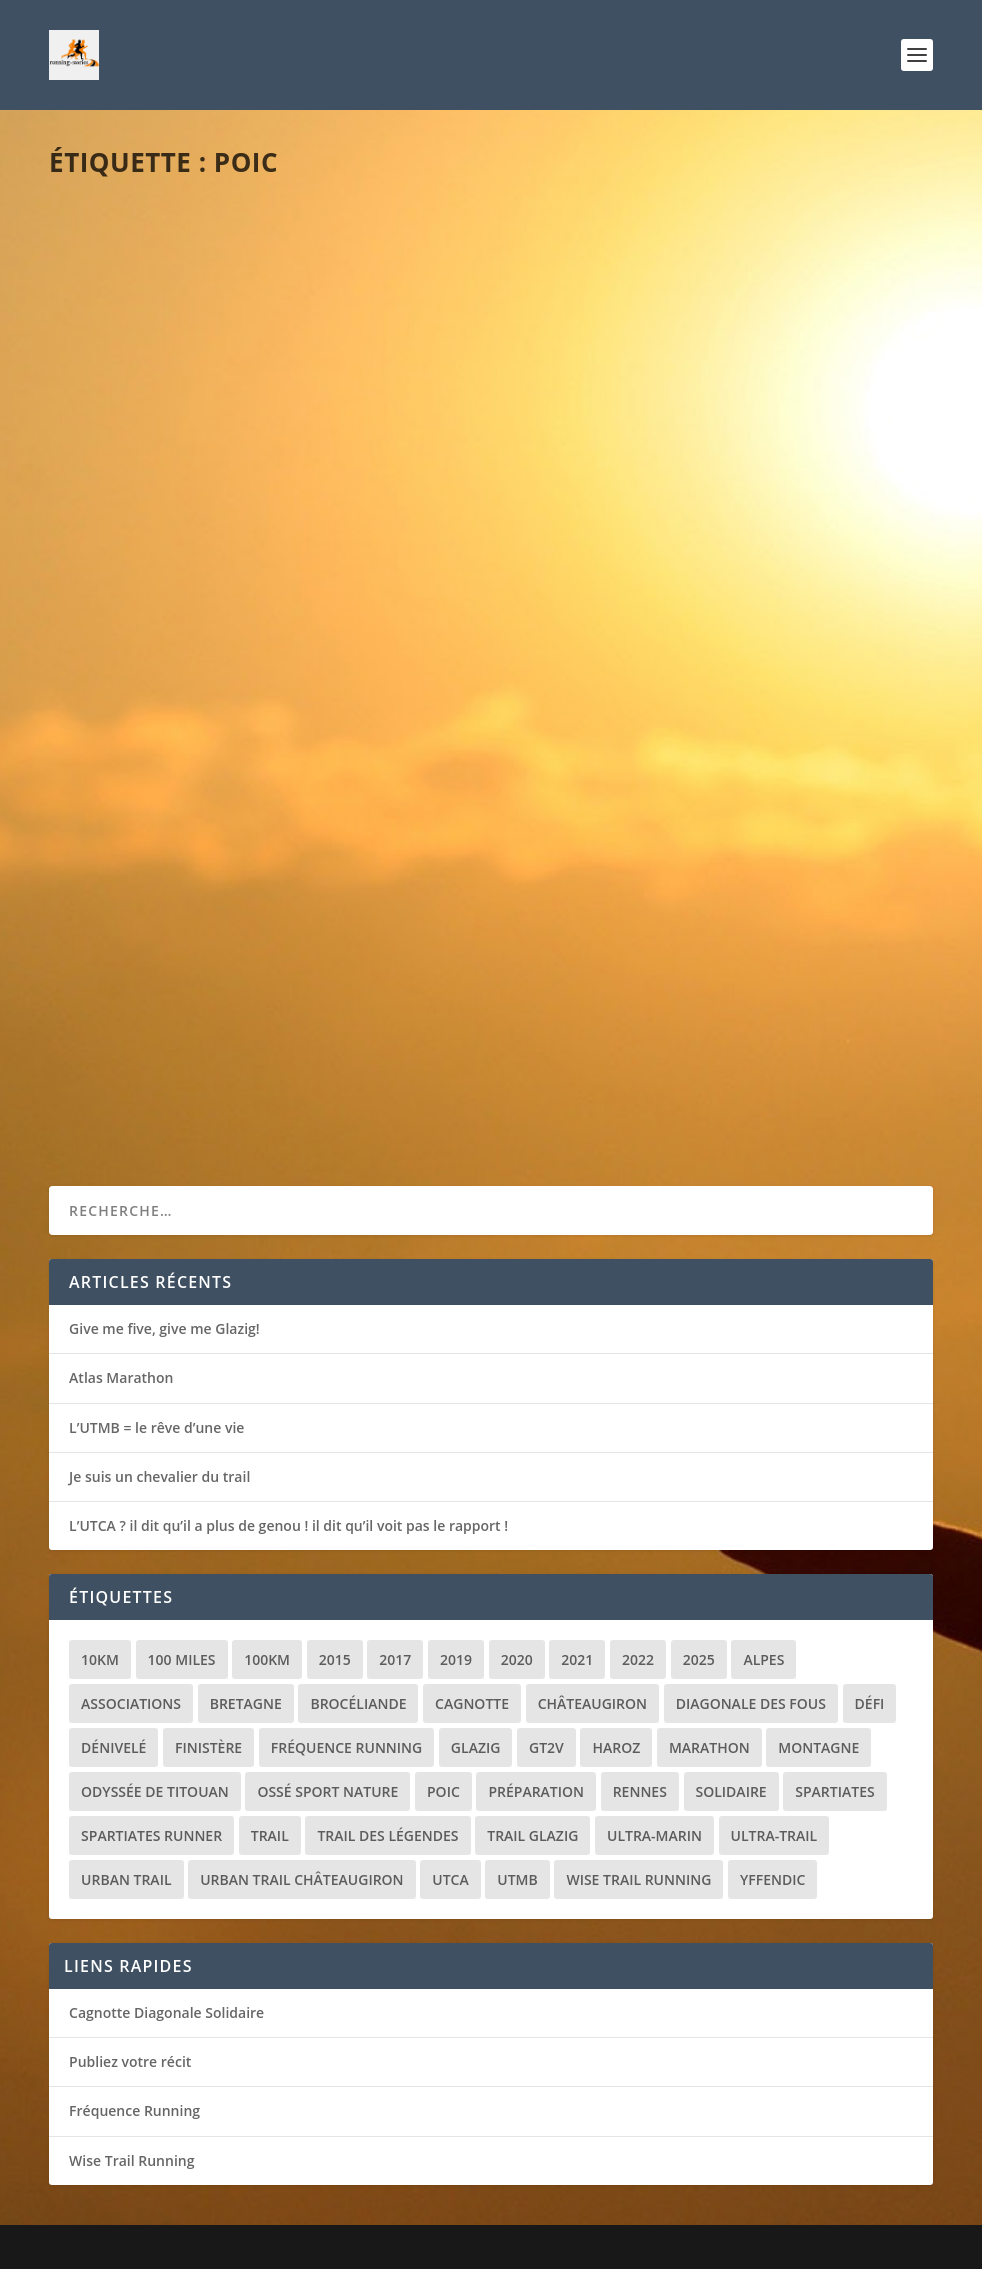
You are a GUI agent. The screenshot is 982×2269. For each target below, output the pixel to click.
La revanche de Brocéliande (201, 964)
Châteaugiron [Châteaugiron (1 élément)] (592, 1703)
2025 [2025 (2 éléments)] (699, 1659)
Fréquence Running (134, 2110)
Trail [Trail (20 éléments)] (270, 1835)
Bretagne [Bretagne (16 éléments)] (246, 1703)
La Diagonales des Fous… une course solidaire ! (695, 445)
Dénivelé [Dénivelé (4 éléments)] (113, 1747)
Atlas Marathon (121, 1377)
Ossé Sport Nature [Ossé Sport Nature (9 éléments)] (327, 1791)
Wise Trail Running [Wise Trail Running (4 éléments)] (638, 1879)
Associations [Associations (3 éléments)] (131, 1703)
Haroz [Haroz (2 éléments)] (616, 1747)
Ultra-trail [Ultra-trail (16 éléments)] (774, 1835)
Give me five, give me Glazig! (164, 1328)
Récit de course (249, 510)
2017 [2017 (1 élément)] (395, 1659)
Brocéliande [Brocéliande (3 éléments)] (358, 1703)
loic (100, 510)
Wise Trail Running (131, 2160)
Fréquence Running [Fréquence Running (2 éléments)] (346, 1747)
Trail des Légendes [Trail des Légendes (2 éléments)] (387, 1835)
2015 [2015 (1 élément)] (335, 1659)
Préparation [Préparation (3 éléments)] (536, 1791)
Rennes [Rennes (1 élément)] (640, 1791)
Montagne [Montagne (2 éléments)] (818, 1747)
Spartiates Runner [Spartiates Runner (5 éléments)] (151, 1835)
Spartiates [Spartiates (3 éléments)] (834, 1791)
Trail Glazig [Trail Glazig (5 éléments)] (532, 1835)
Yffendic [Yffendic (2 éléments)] (772, 1879)
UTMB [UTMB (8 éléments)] (517, 1879)
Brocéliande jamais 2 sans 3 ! (203, 479)
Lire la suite (126, 612)
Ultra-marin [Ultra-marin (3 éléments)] (654, 1835)
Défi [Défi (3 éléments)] (870, 1703)
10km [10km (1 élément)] (100, 1659)
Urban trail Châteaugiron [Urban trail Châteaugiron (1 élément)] (301, 1879)
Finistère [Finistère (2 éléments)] (208, 1747)
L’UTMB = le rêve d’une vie (156, 1427)
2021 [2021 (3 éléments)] (577, 1659)
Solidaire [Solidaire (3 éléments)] (731, 1791)
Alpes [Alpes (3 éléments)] (763, 1659)
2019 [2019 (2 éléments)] (456, 1659)
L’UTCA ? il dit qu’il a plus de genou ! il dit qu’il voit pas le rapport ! (288, 1525)
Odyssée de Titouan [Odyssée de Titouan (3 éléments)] (155, 1791)
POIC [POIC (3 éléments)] (443, 1791)
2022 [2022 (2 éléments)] (638, 1659)
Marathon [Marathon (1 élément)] (709, 1747)
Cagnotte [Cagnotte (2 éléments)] (472, 1703)
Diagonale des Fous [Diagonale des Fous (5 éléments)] (751, 1703)
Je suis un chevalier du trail (159, 1476)
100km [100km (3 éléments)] (267, 1659)
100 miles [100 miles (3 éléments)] (182, 1659)
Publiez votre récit (130, 2061)
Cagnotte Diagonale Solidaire (166, 2012)
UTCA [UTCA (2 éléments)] (450, 1879)
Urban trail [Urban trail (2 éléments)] (126, 1879)
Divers (674, 486)
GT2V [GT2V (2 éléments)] (546, 1747)
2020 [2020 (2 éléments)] (517, 1659)
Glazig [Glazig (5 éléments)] (476, 1747)
